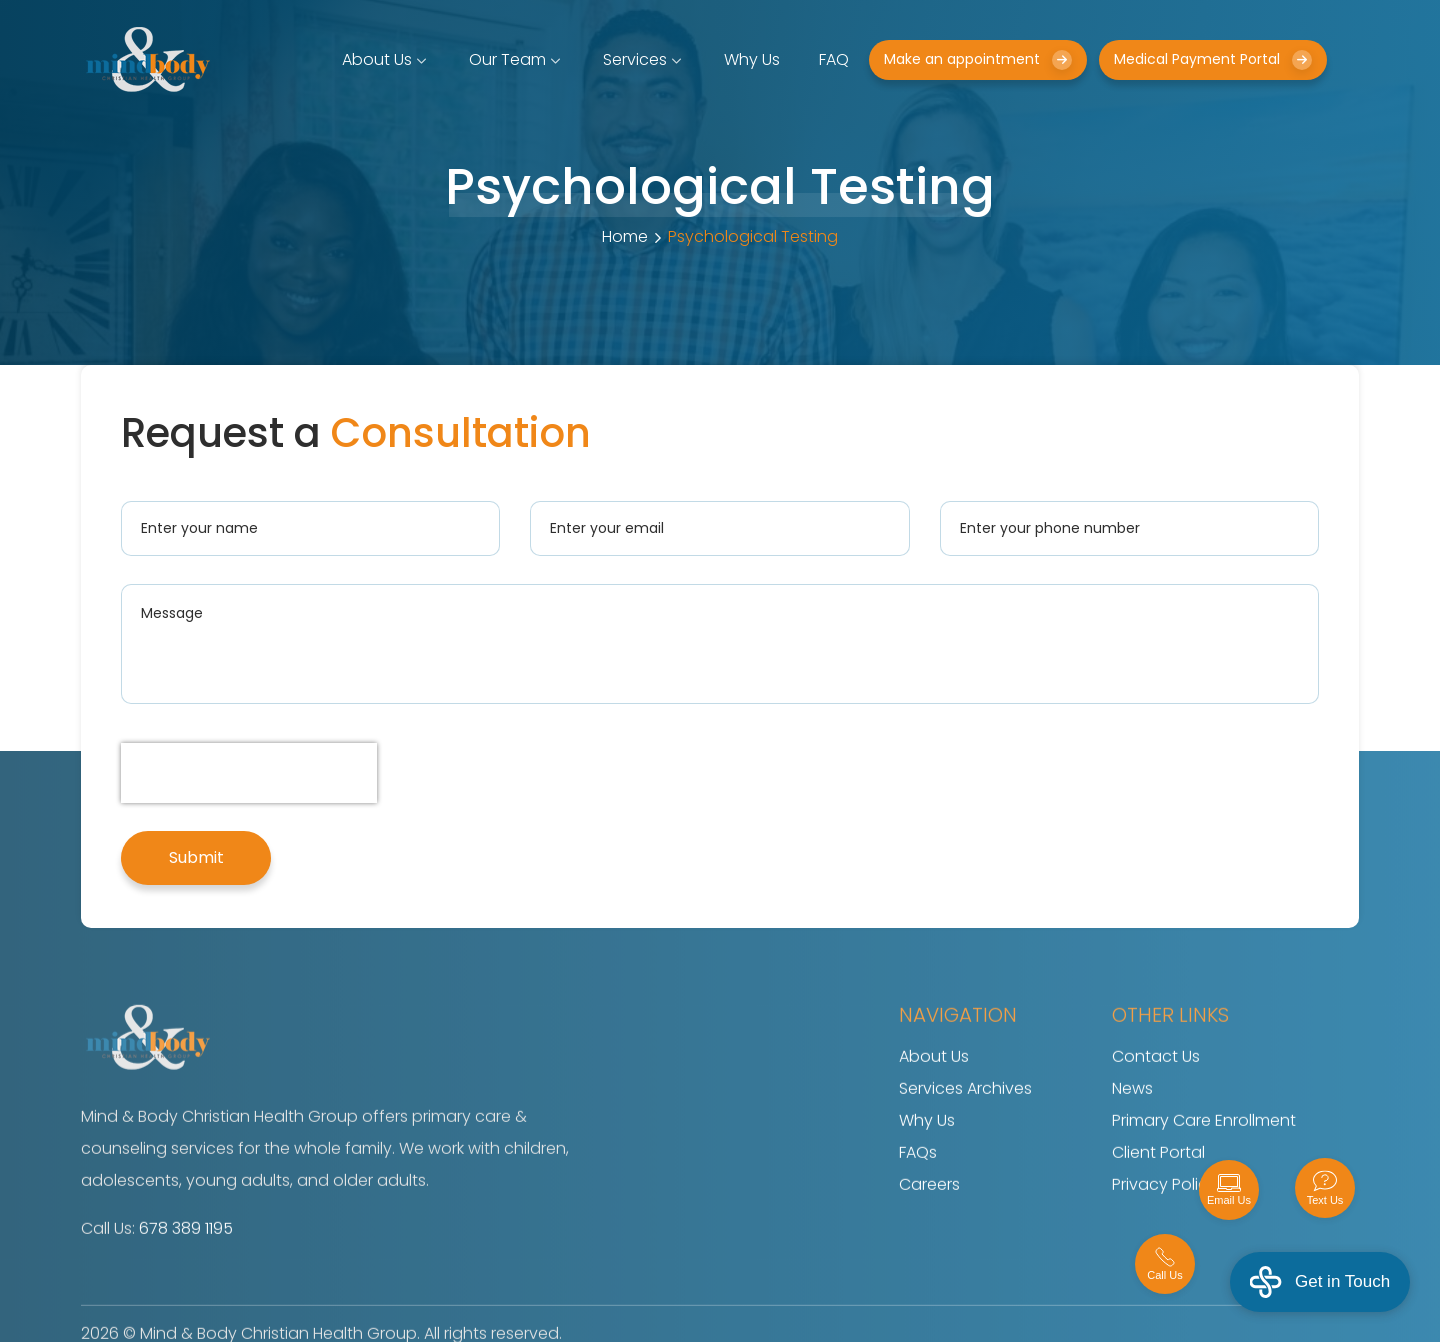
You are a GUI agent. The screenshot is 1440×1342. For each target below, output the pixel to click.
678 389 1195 (186, 1258)
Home (625, 236)
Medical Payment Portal (1213, 59)
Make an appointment (978, 59)
